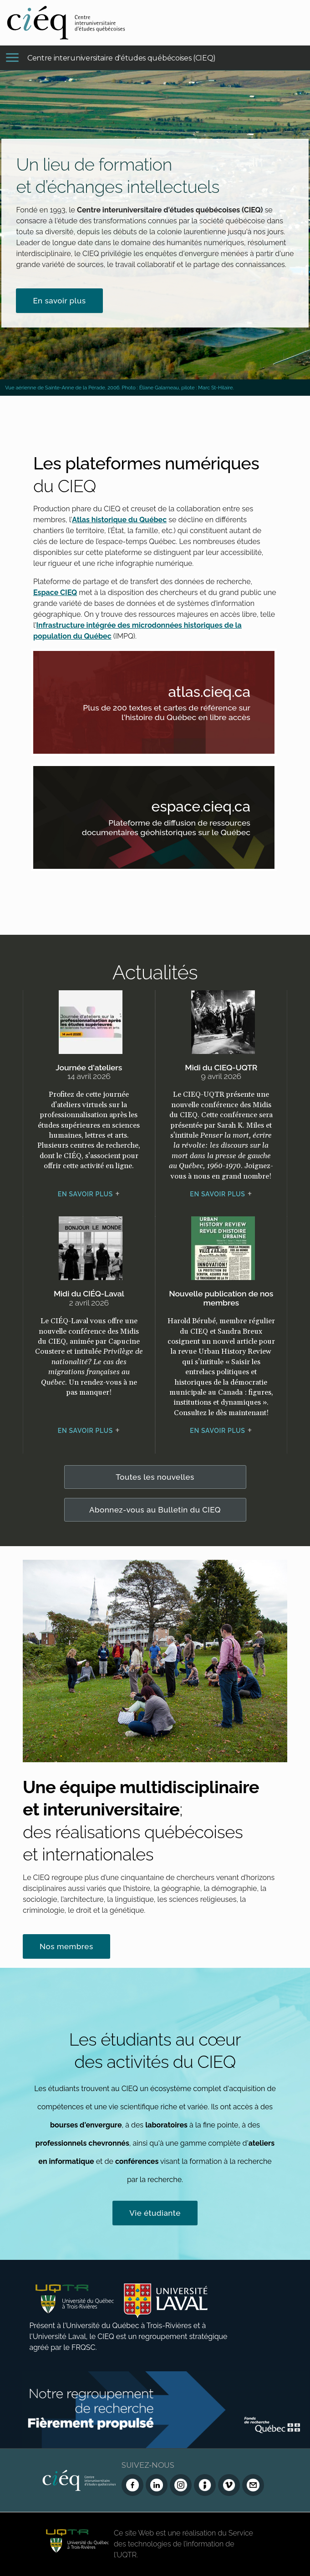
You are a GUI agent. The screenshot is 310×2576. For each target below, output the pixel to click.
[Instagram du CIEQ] (181, 2485)
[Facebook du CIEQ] (132, 2485)
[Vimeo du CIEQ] (229, 2485)
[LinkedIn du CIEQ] (157, 2485)
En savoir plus (59, 300)
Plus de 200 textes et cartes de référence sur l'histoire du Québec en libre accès (165, 714)
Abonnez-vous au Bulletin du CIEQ (155, 1509)
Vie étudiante (155, 2213)
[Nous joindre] (253, 2485)
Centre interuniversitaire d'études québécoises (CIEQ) (121, 58)
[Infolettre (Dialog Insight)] (205, 2485)
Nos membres (66, 1946)
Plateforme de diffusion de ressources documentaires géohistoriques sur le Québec (165, 829)
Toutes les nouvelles (155, 1477)
